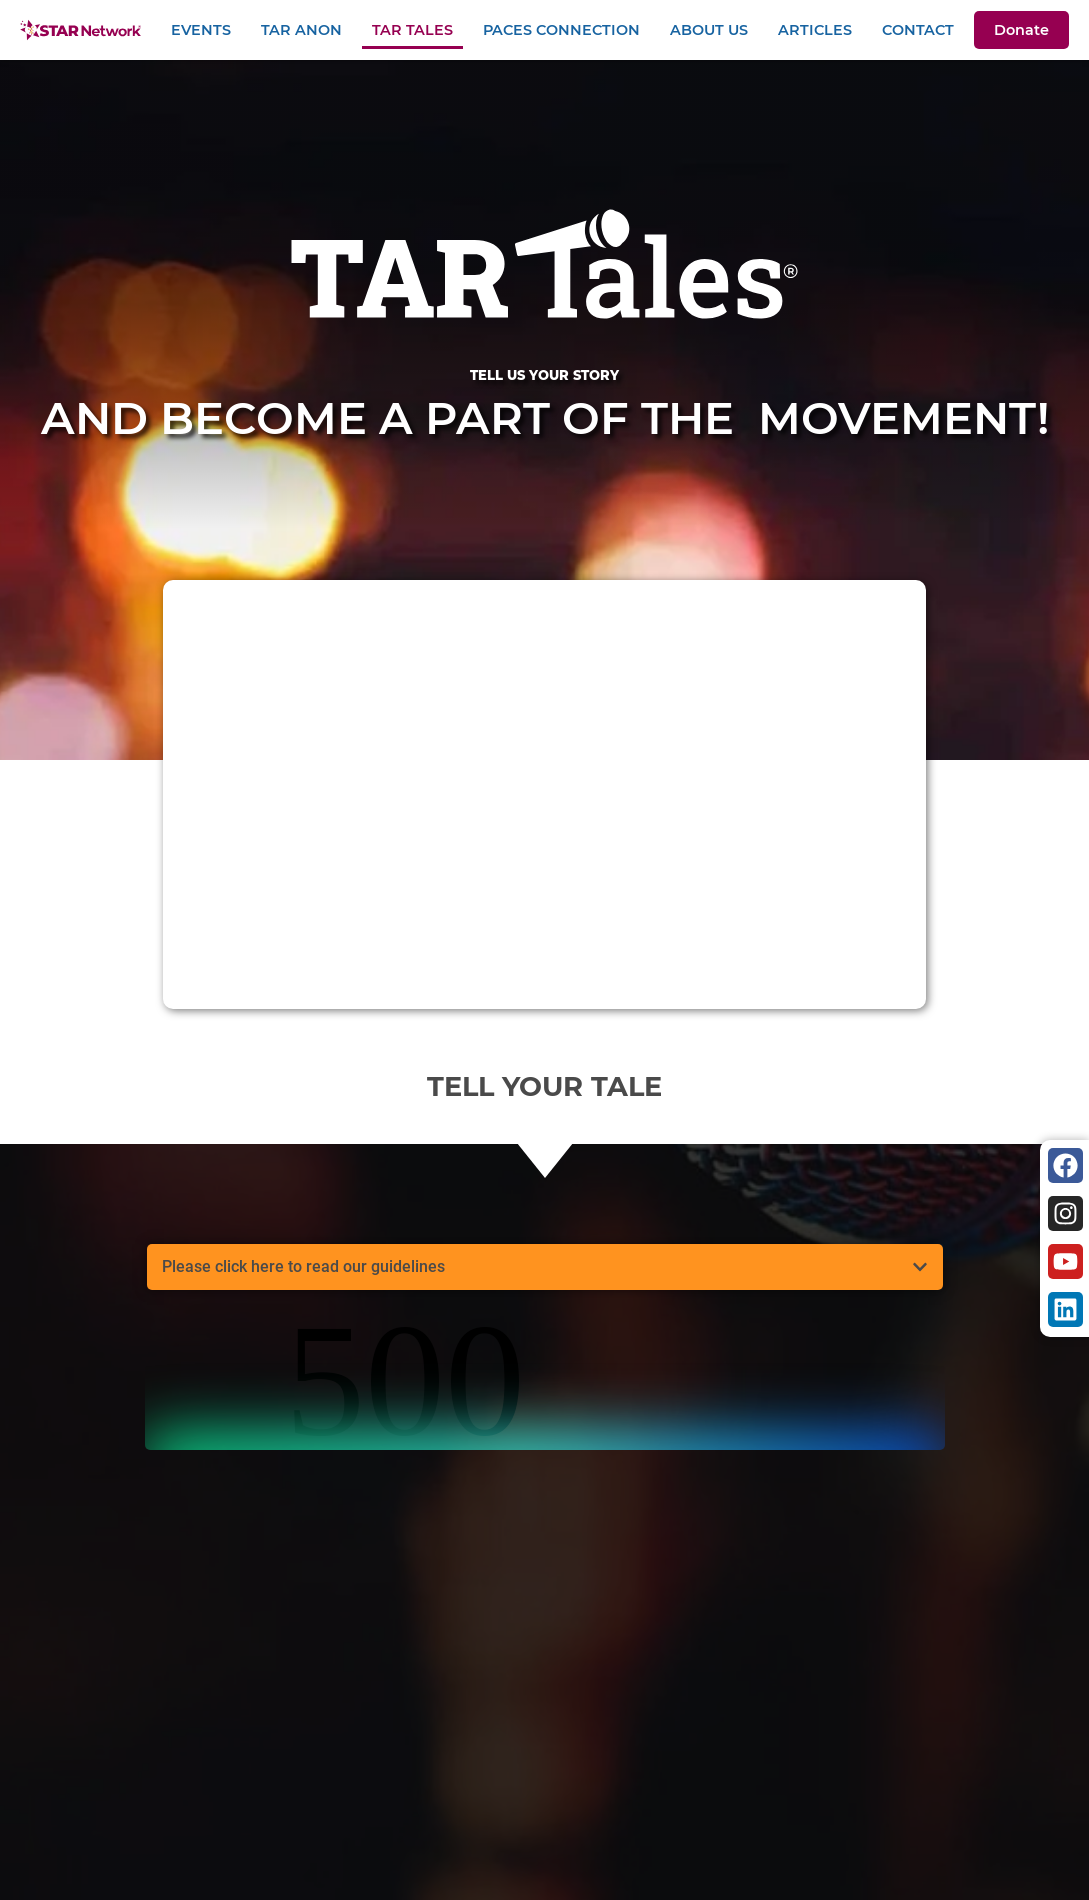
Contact (918, 30)
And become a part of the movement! (544, 407)
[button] (545, 1267)
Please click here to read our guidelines (303, 1266)
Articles (815, 30)
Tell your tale (544, 1086)
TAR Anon (301, 30)
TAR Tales (412, 30)
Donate (1021, 30)
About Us (709, 30)
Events (201, 30)
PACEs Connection (561, 30)
